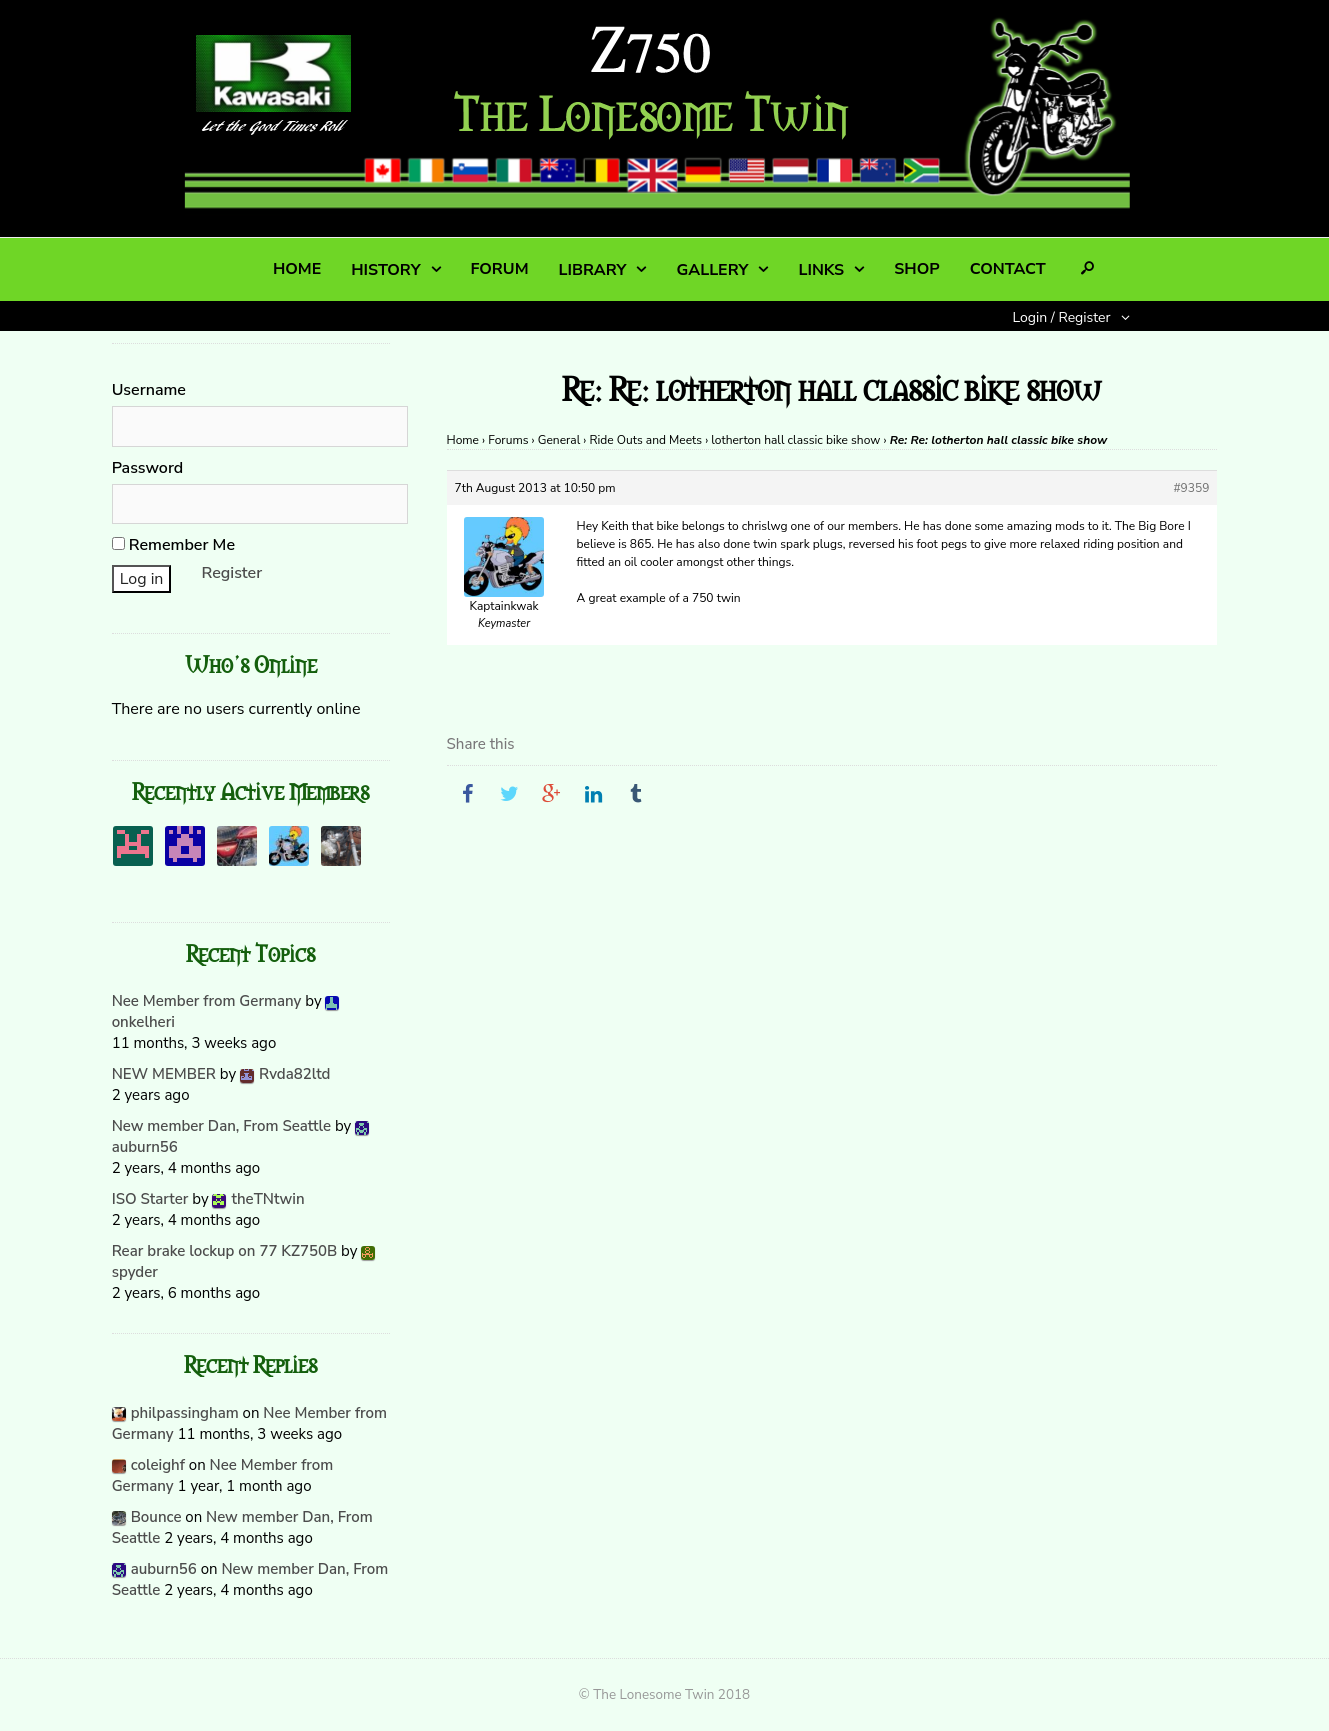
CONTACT (1008, 269)
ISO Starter (150, 1199)
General (559, 440)
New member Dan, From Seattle (221, 1126)
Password (148, 468)
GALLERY (712, 270)
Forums (508, 440)
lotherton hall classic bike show (795, 440)
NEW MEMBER (164, 1074)
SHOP (916, 269)
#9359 (1191, 488)
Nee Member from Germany (207, 1001)
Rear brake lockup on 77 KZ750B (225, 1251)
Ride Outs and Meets (646, 440)
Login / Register (1062, 317)
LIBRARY (593, 270)
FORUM (500, 269)
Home (463, 440)
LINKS (821, 270)
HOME (297, 269)
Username (149, 390)
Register (232, 573)
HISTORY (385, 270)
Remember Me (173, 545)
